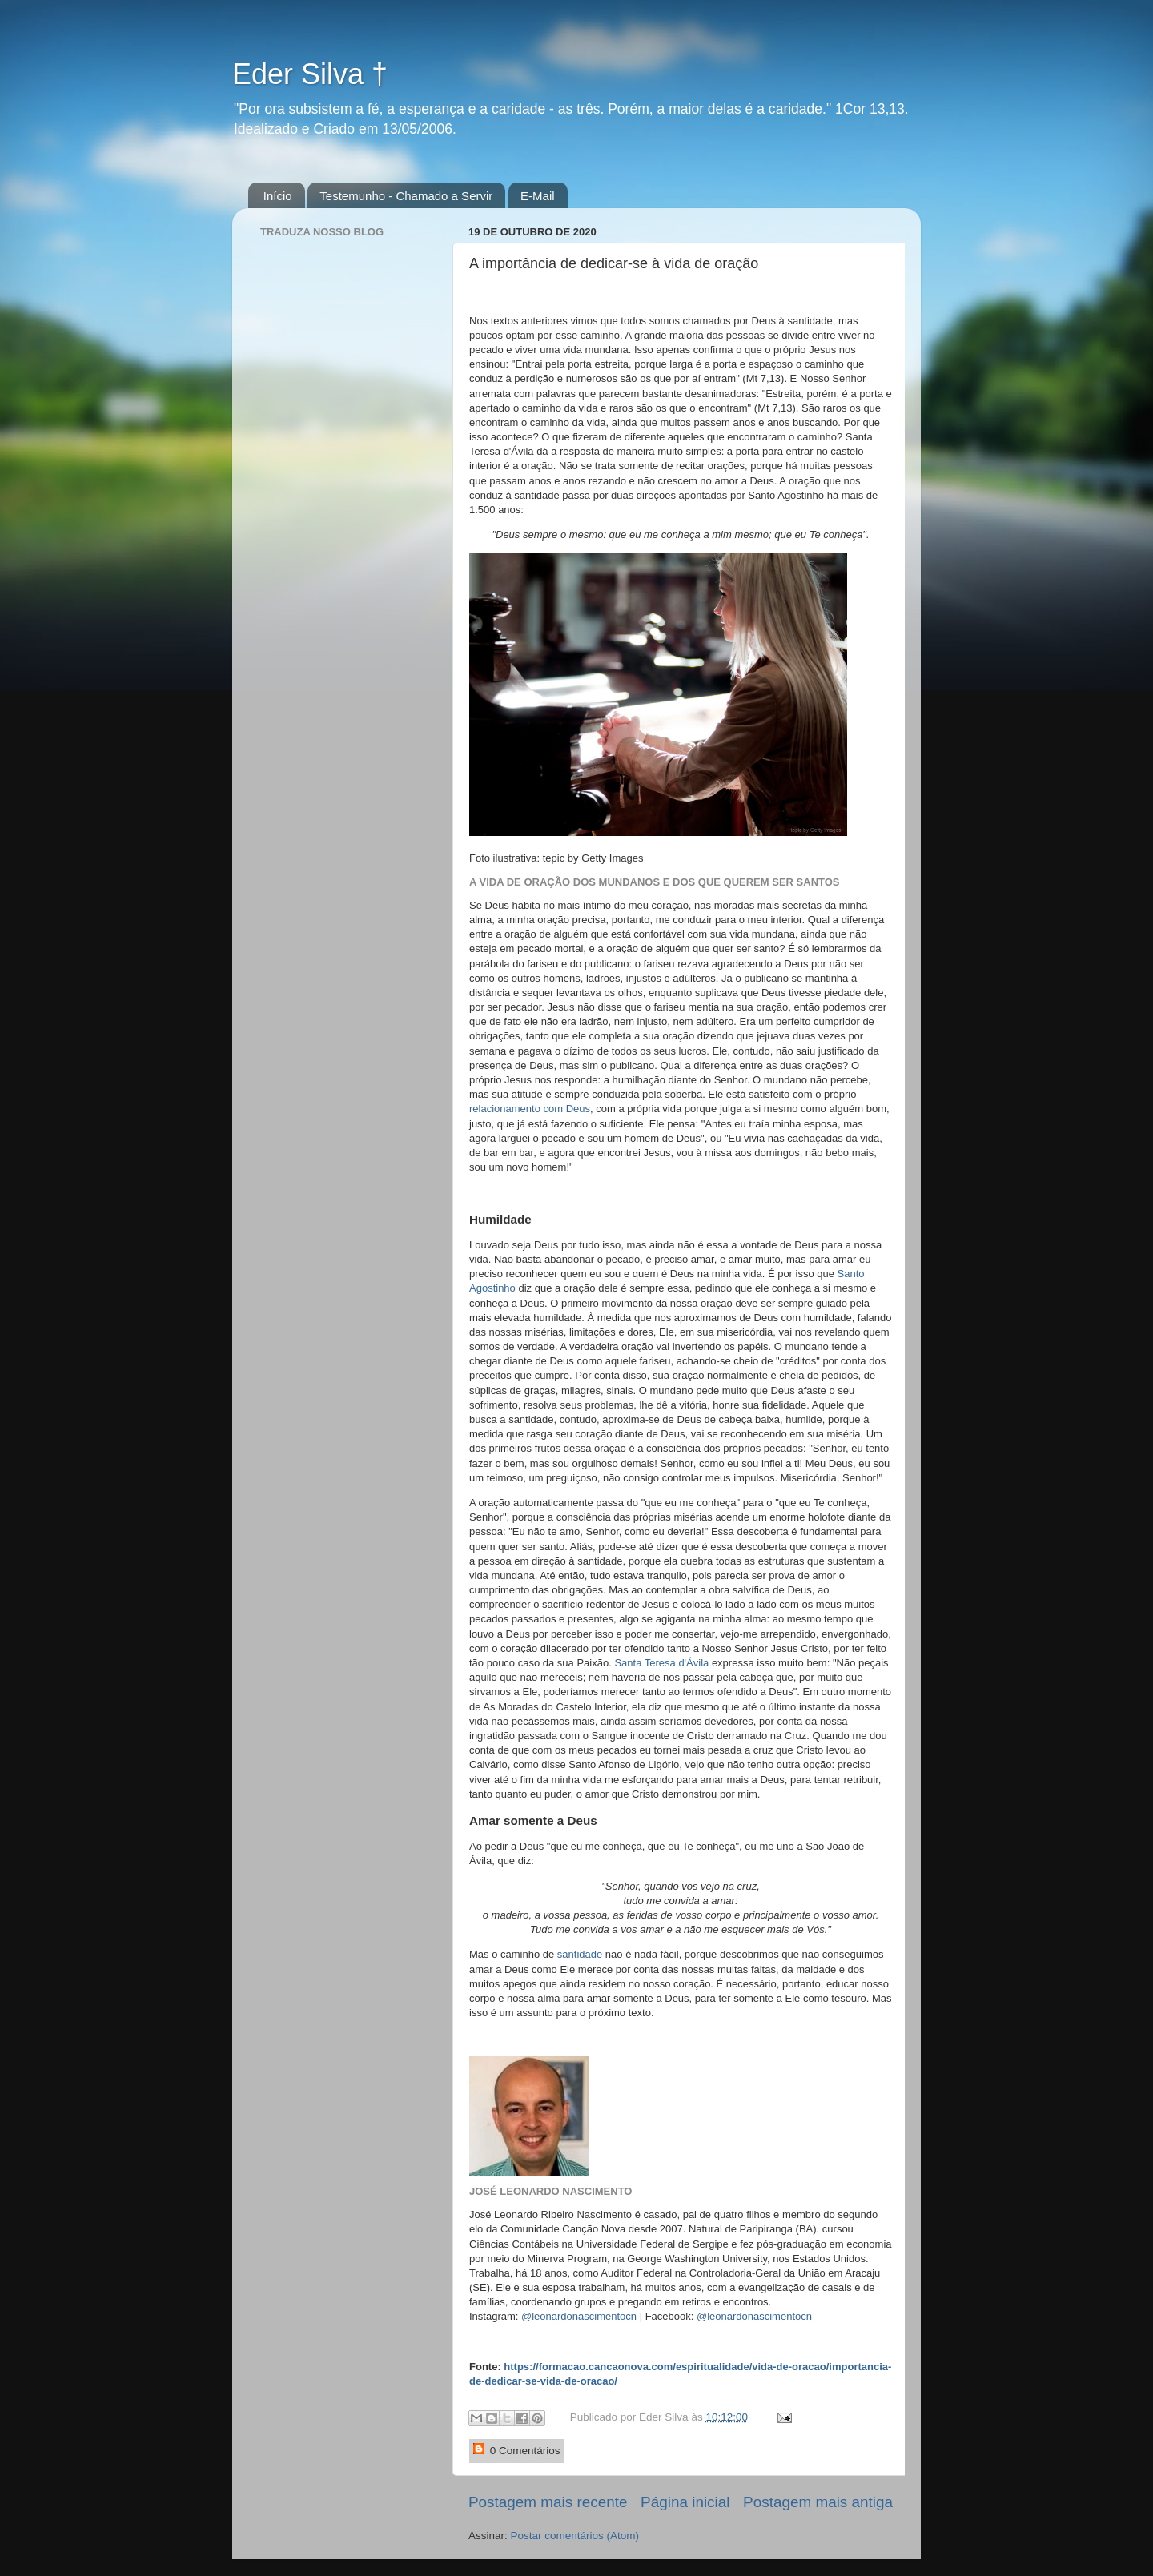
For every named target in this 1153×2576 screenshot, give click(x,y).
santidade (579, 1954)
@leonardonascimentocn (579, 2316)
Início (277, 196)
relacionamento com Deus (529, 1109)
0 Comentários (516, 2450)
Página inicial (685, 2502)
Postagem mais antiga (818, 2502)
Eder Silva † (310, 74)
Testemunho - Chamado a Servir (405, 196)
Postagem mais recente (547, 2502)
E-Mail (537, 196)
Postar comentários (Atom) (575, 2536)
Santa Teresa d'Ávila (661, 1663)
